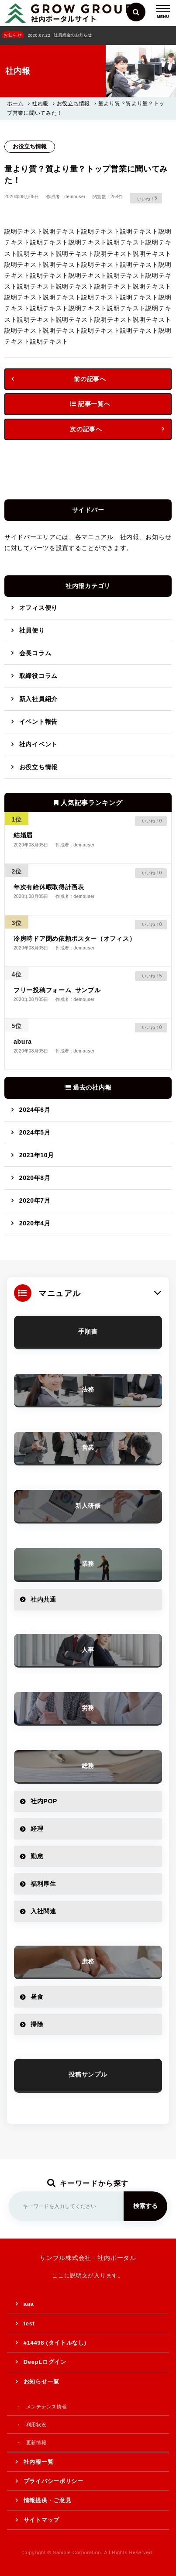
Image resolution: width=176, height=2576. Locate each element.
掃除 (37, 2024)
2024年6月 (35, 1109)
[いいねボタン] (143, 198)
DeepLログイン (45, 2362)
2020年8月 (35, 1177)
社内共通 (43, 1599)
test (29, 2323)
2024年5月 (35, 1132)
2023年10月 (36, 1155)
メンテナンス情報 (46, 2406)
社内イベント (38, 744)
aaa (29, 2304)
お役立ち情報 (73, 103)
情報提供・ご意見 (48, 2500)
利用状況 (36, 2424)
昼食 (37, 1996)
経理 (37, 1828)
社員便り (32, 630)
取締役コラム (38, 675)
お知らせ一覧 (41, 2381)
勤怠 (37, 1856)
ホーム (15, 103)
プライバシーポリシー (53, 2481)
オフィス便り (38, 607)
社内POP (44, 1801)
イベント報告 (38, 721)
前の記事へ (90, 378)
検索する (145, 2205)
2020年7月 (35, 1200)
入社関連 (43, 1911)
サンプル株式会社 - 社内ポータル (88, 2257)
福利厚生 (43, 1883)
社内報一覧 (39, 2462)
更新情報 (36, 2442)
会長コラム (35, 653)
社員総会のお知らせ (73, 35)
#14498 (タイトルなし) (55, 2342)
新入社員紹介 (38, 698)
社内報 (40, 103)
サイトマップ (41, 2520)
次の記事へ (86, 429)
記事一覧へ (90, 403)
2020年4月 (35, 1223)
